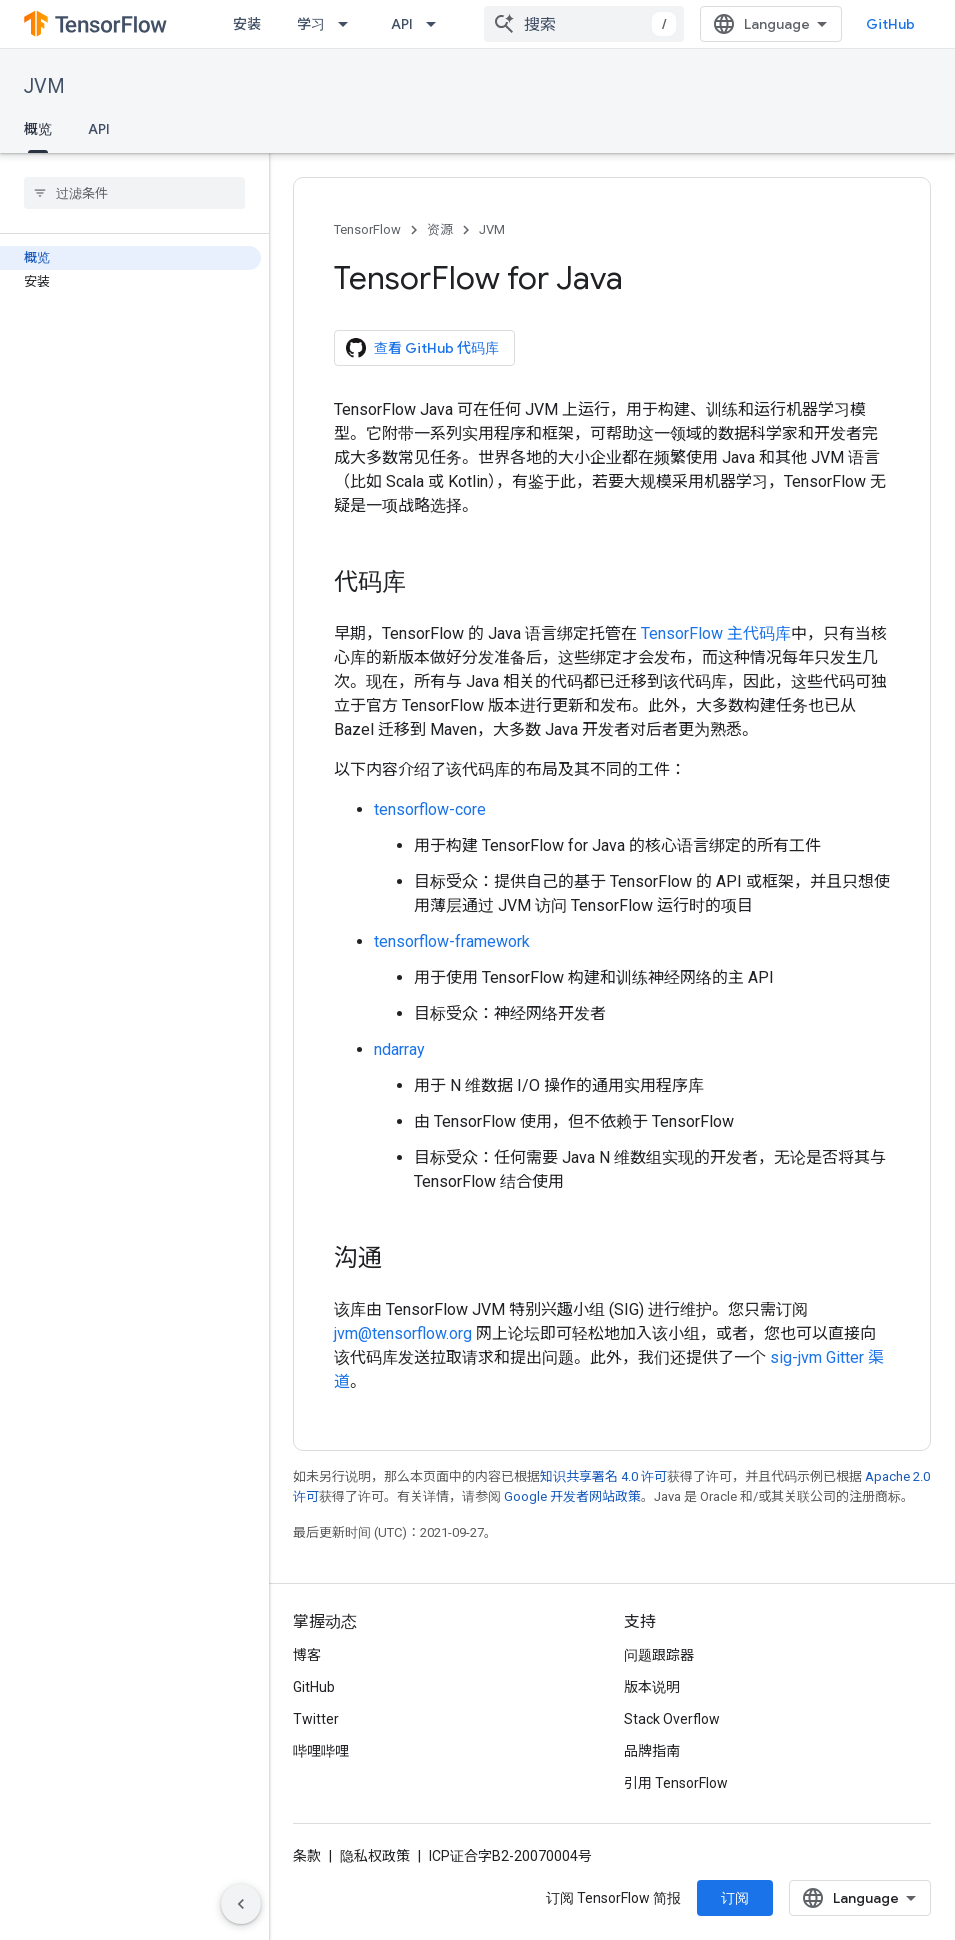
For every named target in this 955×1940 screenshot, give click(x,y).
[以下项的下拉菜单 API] (437, 24)
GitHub (890, 24)
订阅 (735, 1898)
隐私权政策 (375, 1856)
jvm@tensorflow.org (403, 1333)
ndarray (399, 1049)
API (402, 24)
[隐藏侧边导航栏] (241, 1904)
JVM (44, 86)
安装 (247, 24)
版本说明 (652, 1687)
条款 (307, 1856)
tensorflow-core (430, 809)
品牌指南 (652, 1751)
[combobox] (584, 24)
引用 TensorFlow (676, 1783)
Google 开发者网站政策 (572, 1496)
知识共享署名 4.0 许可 (603, 1476)
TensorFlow (367, 229)
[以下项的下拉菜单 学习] (349, 24)
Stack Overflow (672, 1719)
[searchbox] (134, 193)
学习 (311, 24)
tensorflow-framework (452, 941)
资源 (440, 229)
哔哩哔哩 (321, 1751)
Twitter (316, 1719)
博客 (307, 1655)
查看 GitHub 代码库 (422, 348)
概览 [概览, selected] (38, 129)
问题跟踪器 (659, 1655)
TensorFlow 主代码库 (716, 633)
